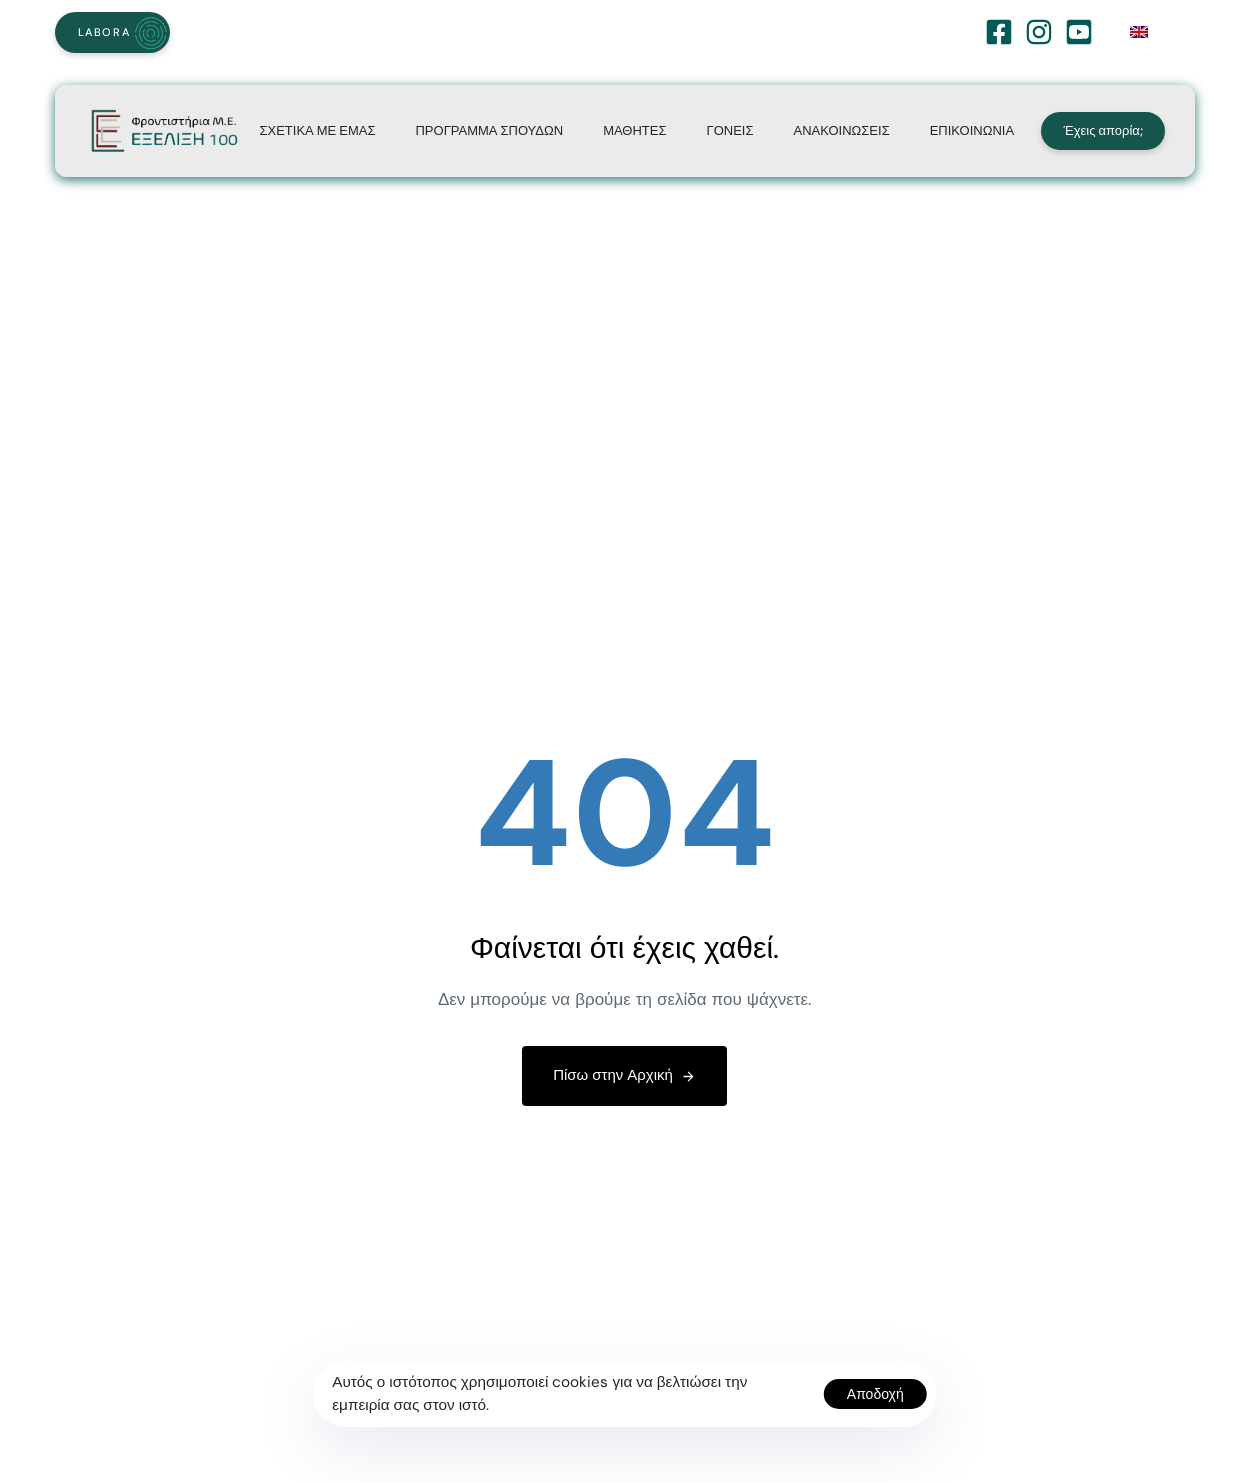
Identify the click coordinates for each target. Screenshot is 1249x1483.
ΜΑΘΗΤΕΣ (634, 130)
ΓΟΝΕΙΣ (730, 130)
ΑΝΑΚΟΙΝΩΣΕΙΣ (841, 130)
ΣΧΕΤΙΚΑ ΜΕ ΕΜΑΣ (317, 130)
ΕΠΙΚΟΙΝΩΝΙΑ (972, 130)
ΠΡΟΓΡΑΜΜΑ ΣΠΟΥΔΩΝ (489, 130)
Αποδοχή (875, 1394)
